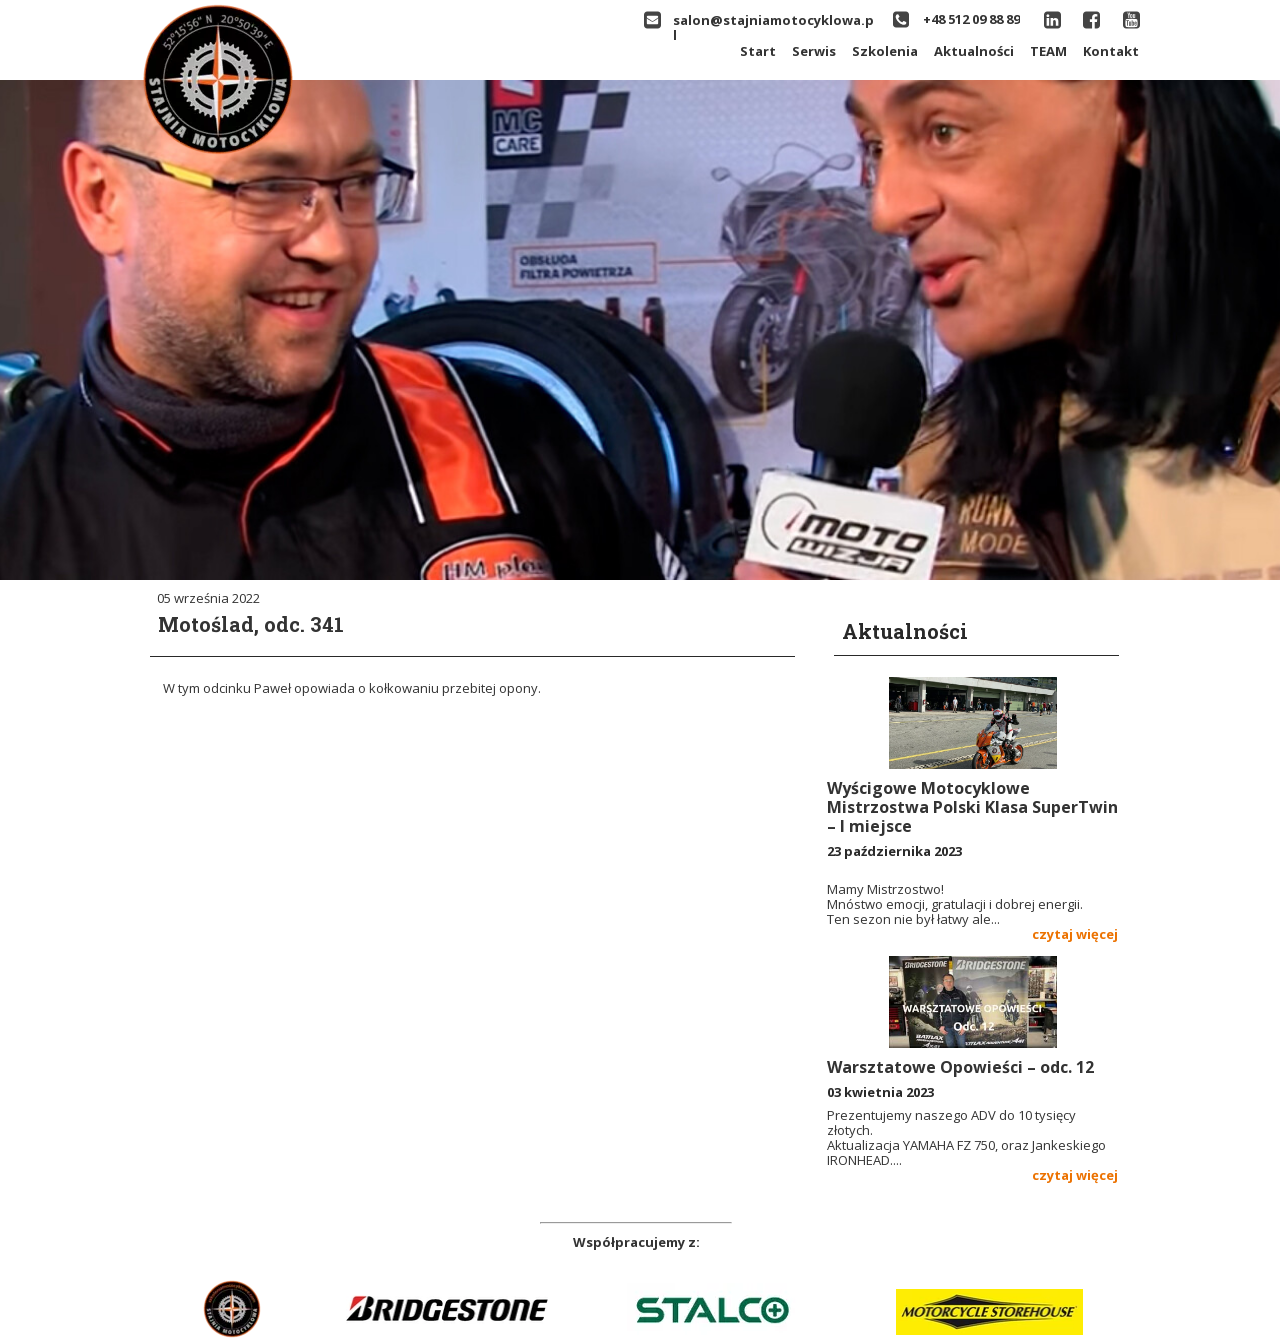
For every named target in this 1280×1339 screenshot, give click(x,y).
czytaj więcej (1075, 934)
